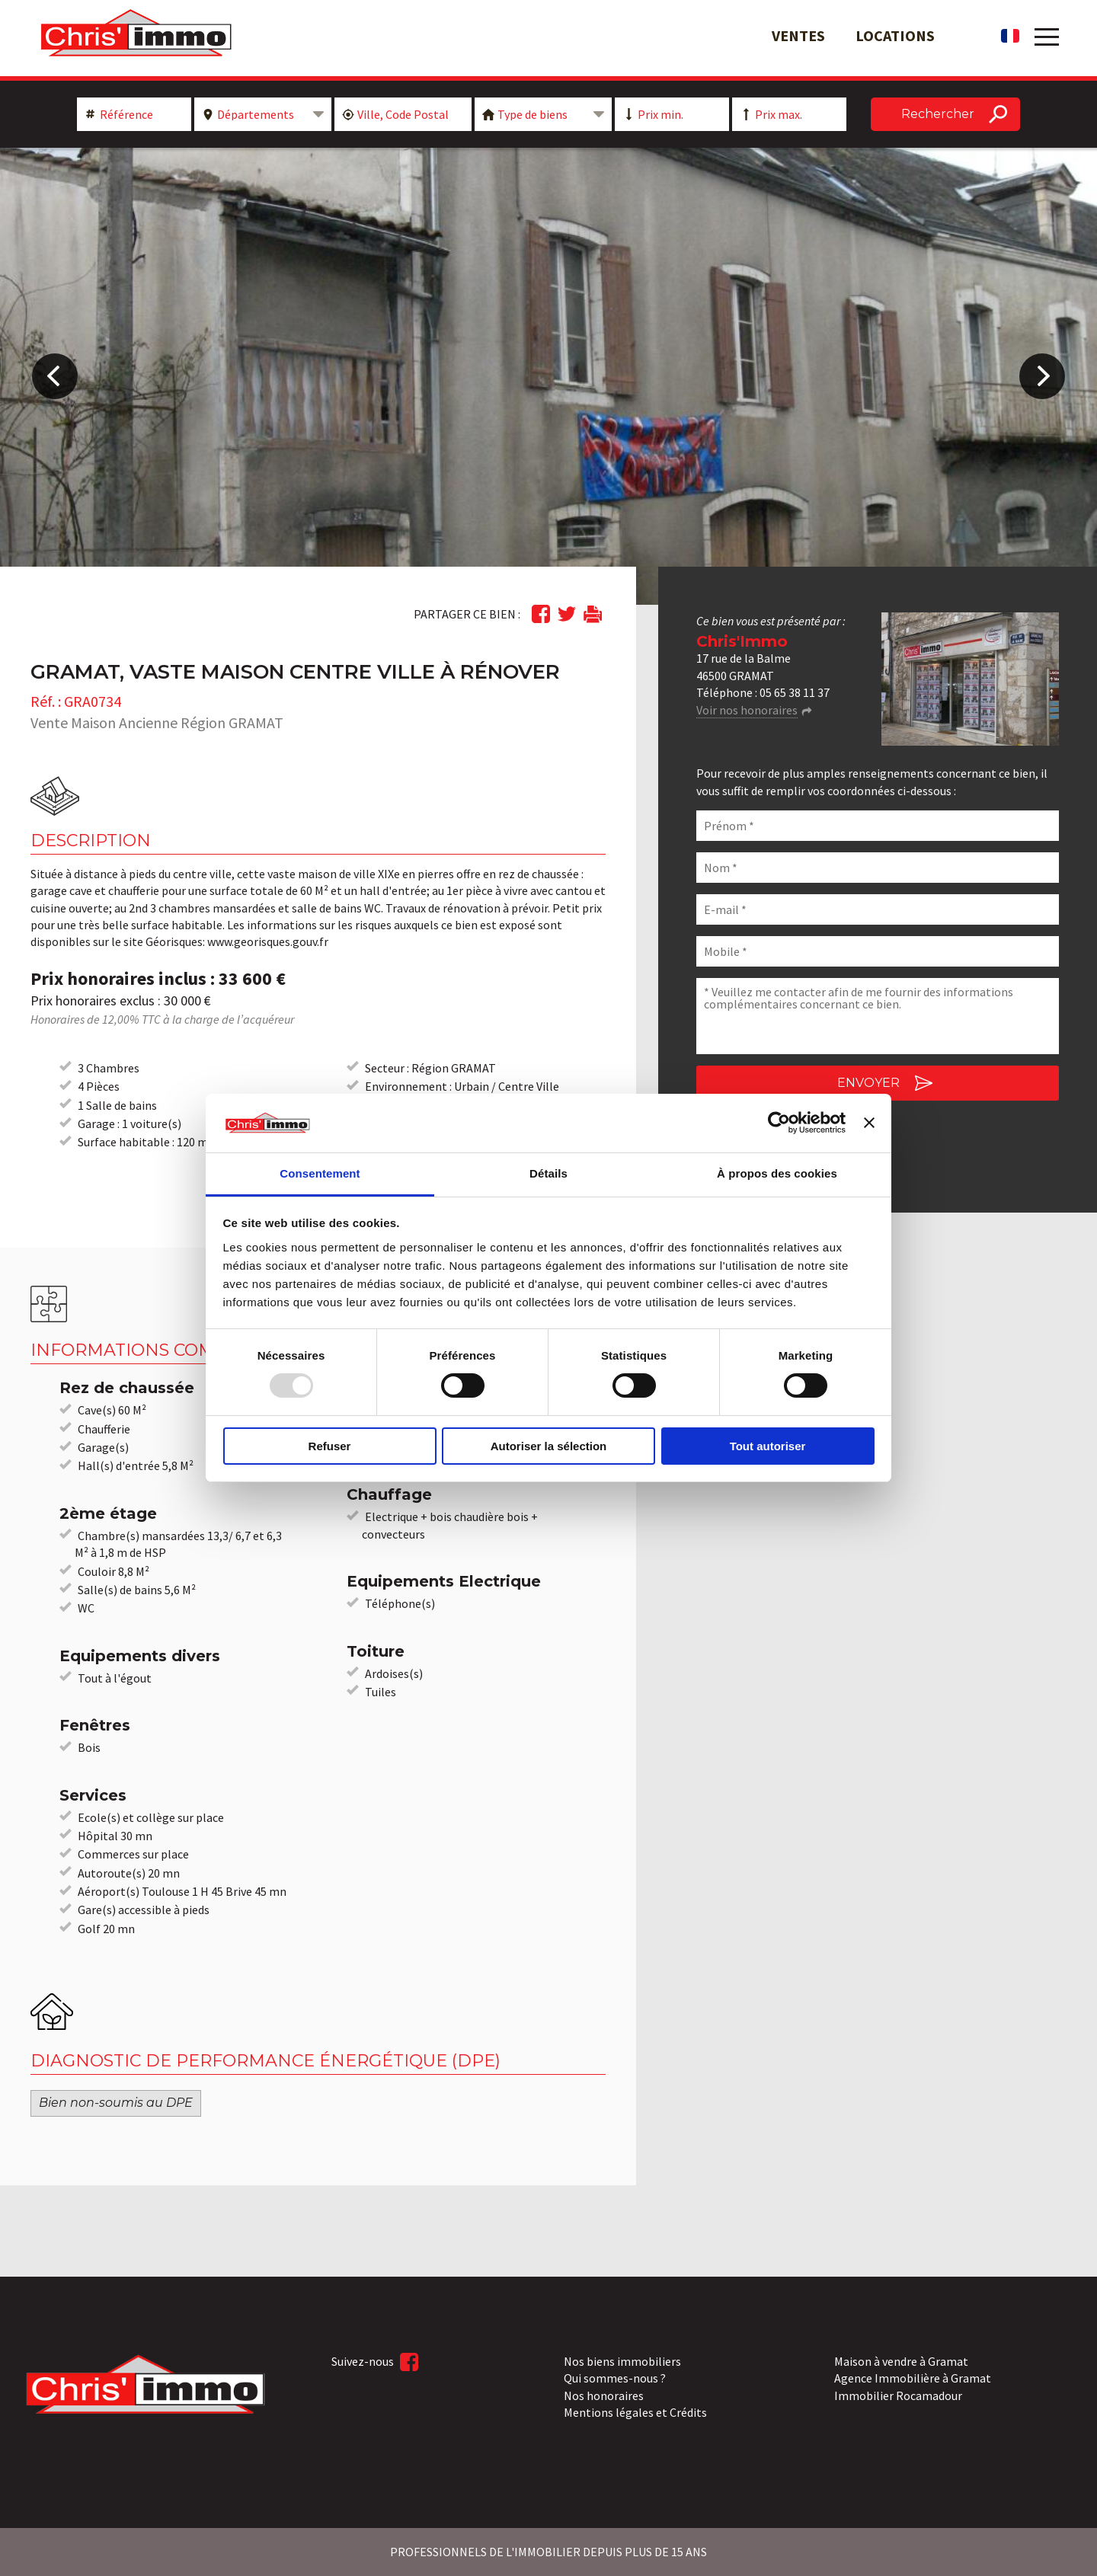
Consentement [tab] (320, 1173)
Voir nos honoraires (747, 710)
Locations (895, 35)
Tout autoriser (768, 1446)
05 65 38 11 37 (795, 692)
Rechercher (937, 114)
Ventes (798, 35)
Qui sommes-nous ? (615, 2378)
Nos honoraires (604, 2395)
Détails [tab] (548, 1173)
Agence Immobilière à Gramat (912, 2378)
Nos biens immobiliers (622, 2361)
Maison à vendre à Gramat (901, 2361)
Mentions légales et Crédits (635, 2412)
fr (1010, 36)
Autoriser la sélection (549, 1446)
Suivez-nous (374, 2362)
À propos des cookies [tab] (777, 1173)
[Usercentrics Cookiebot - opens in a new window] (779, 1122)
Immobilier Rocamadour (898, 2395)
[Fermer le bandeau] (869, 1122)
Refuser (330, 1446)
